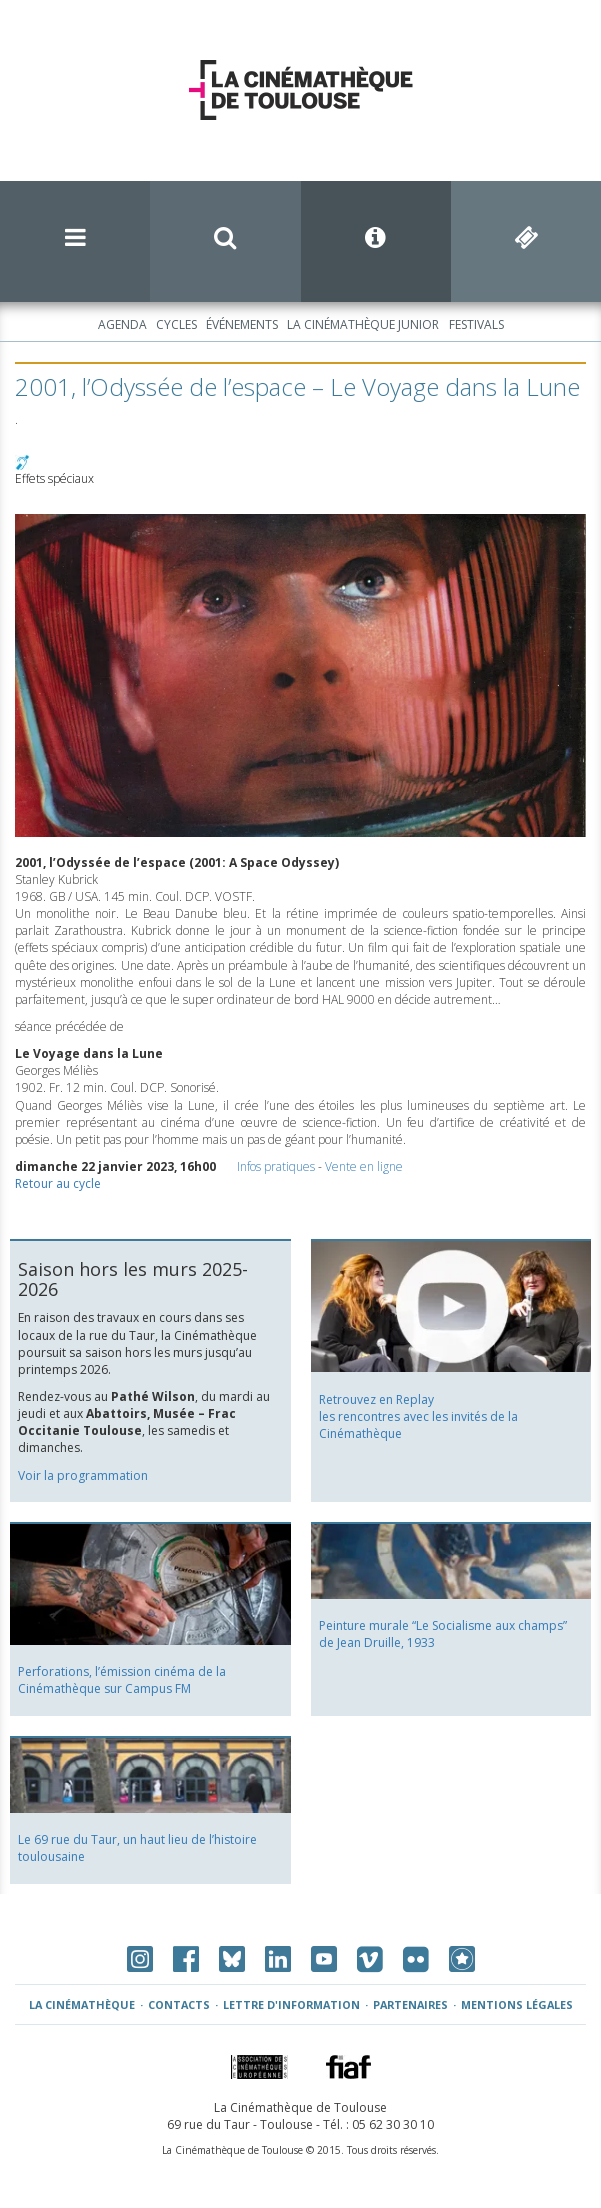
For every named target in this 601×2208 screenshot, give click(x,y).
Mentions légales (517, 2004)
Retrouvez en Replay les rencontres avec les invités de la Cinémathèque (418, 1416)
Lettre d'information (291, 2004)
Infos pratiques (276, 1166)
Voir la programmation (83, 1475)
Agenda (122, 324)
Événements (242, 324)
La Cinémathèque (82, 2004)
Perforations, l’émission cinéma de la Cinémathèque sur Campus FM (122, 1680)
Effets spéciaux (54, 478)
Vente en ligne (364, 1166)
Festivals (476, 324)
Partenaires (410, 2004)
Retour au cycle (58, 1183)
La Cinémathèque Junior (363, 324)
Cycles (176, 324)
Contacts (179, 2004)
